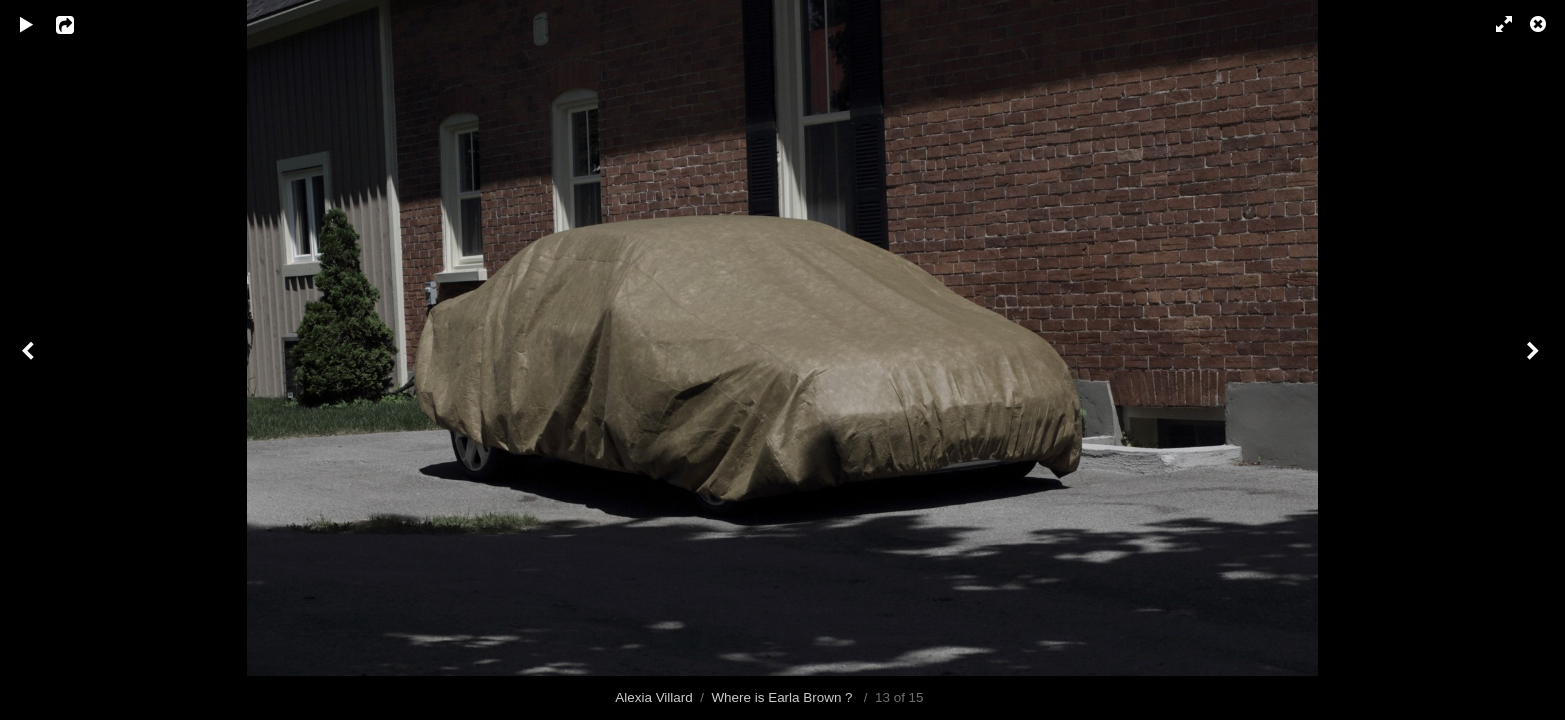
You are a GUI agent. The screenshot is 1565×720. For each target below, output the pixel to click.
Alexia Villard (653, 697)
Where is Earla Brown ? (783, 697)
